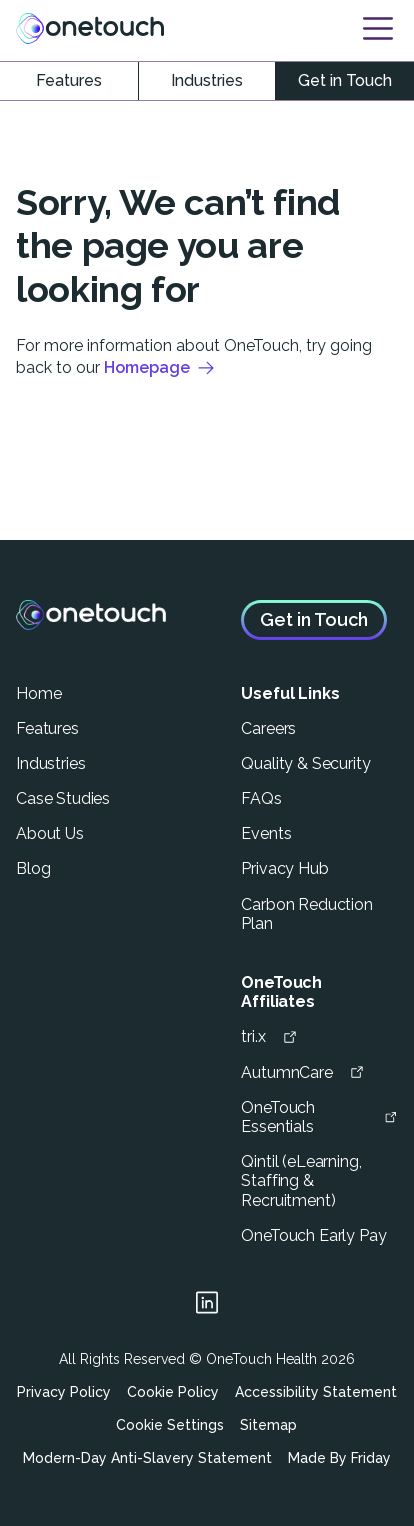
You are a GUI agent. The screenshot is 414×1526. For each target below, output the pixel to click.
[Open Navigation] (378, 28)
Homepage (160, 368)
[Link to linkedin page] (207, 1306)
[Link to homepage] (90, 28)
